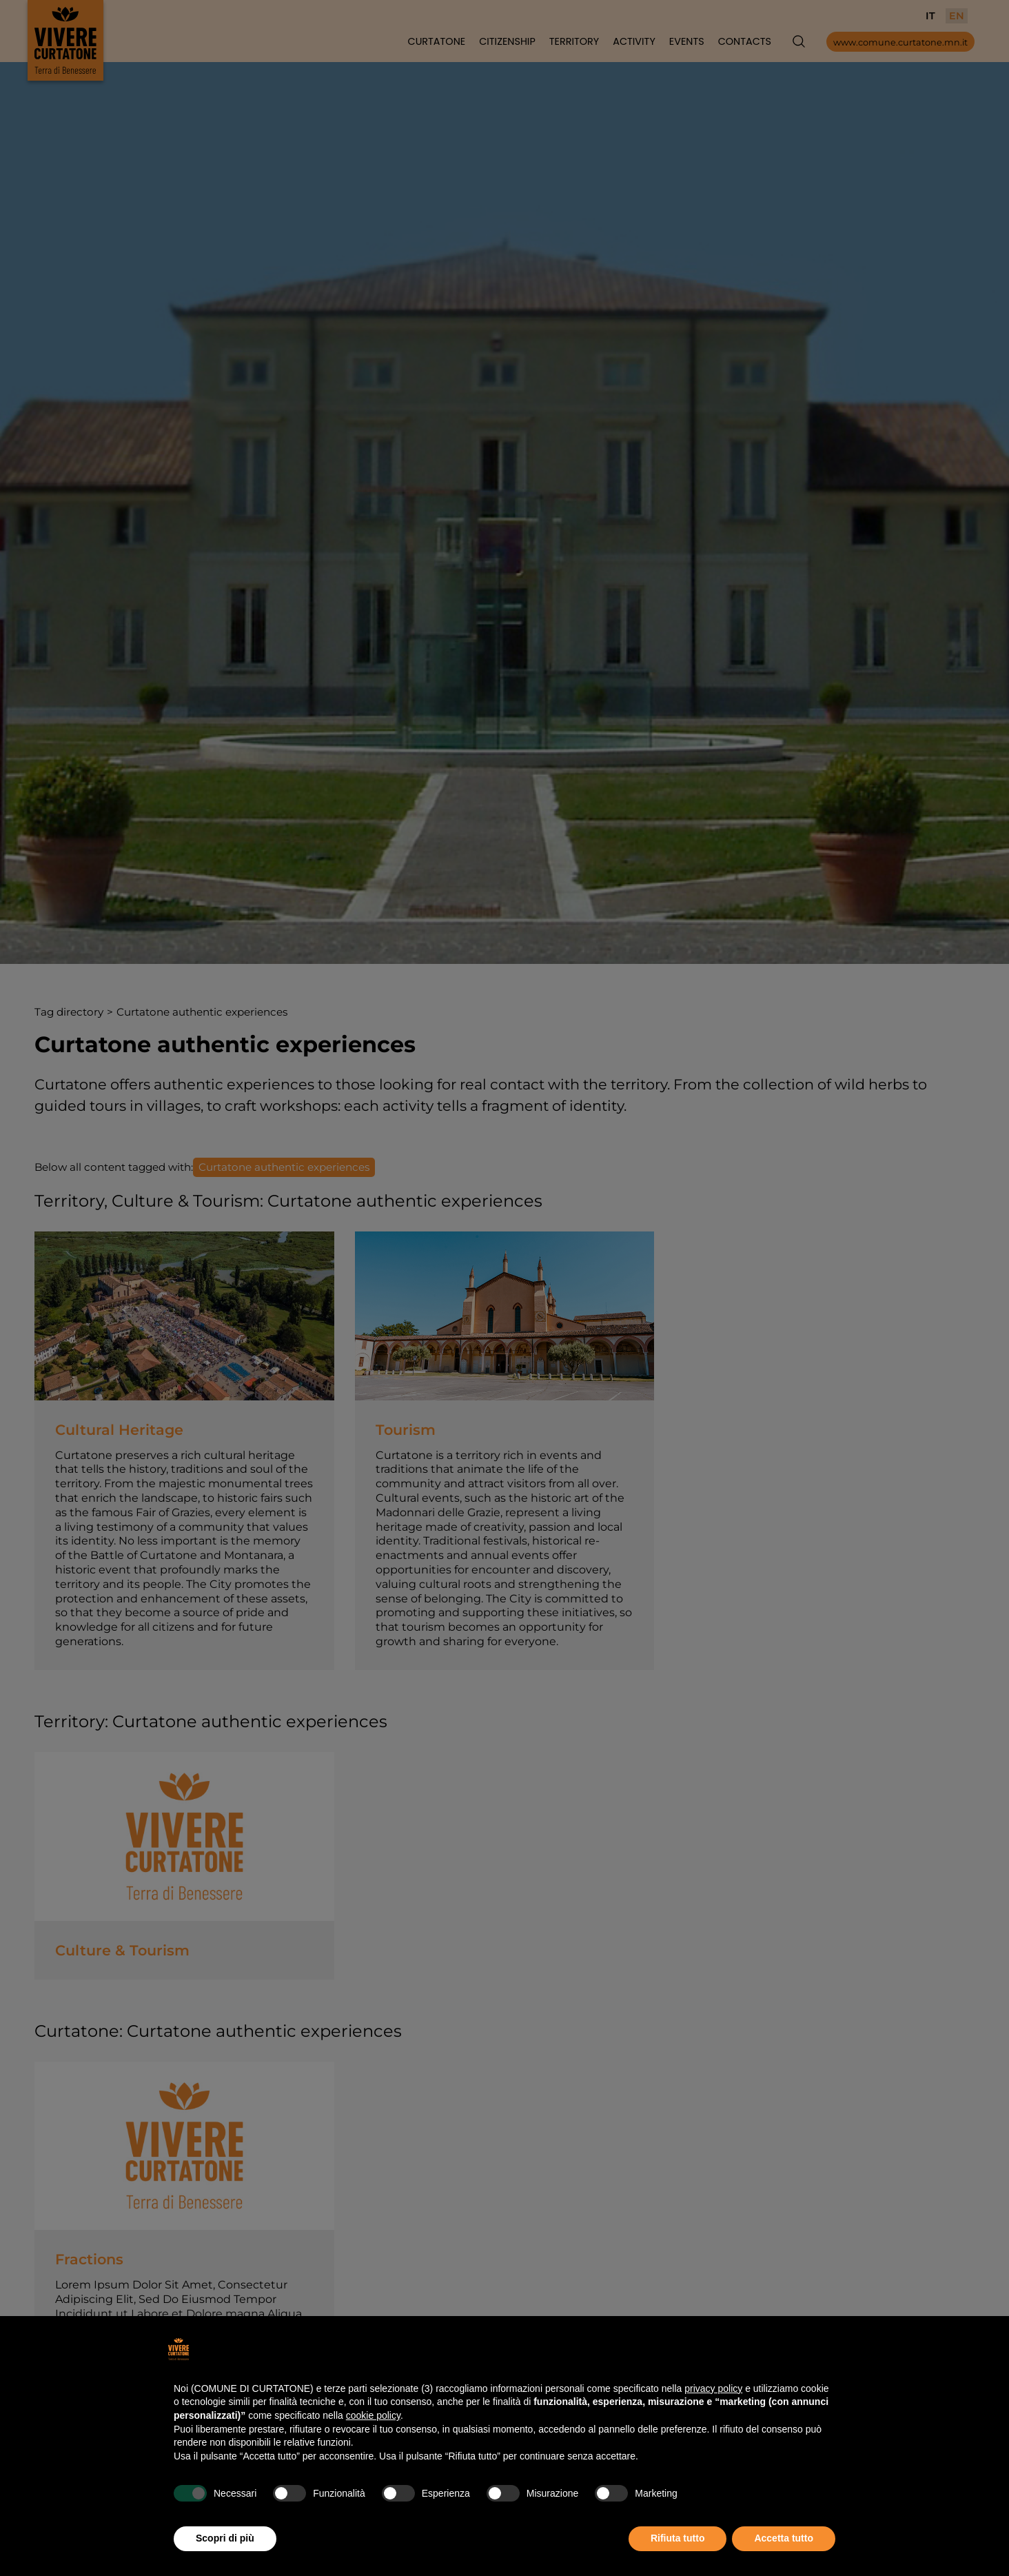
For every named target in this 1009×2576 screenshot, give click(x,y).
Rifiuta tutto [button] (678, 2538)
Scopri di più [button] (225, 2538)
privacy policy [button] (713, 2388)
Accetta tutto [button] (783, 2538)
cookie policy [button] (373, 2415)
